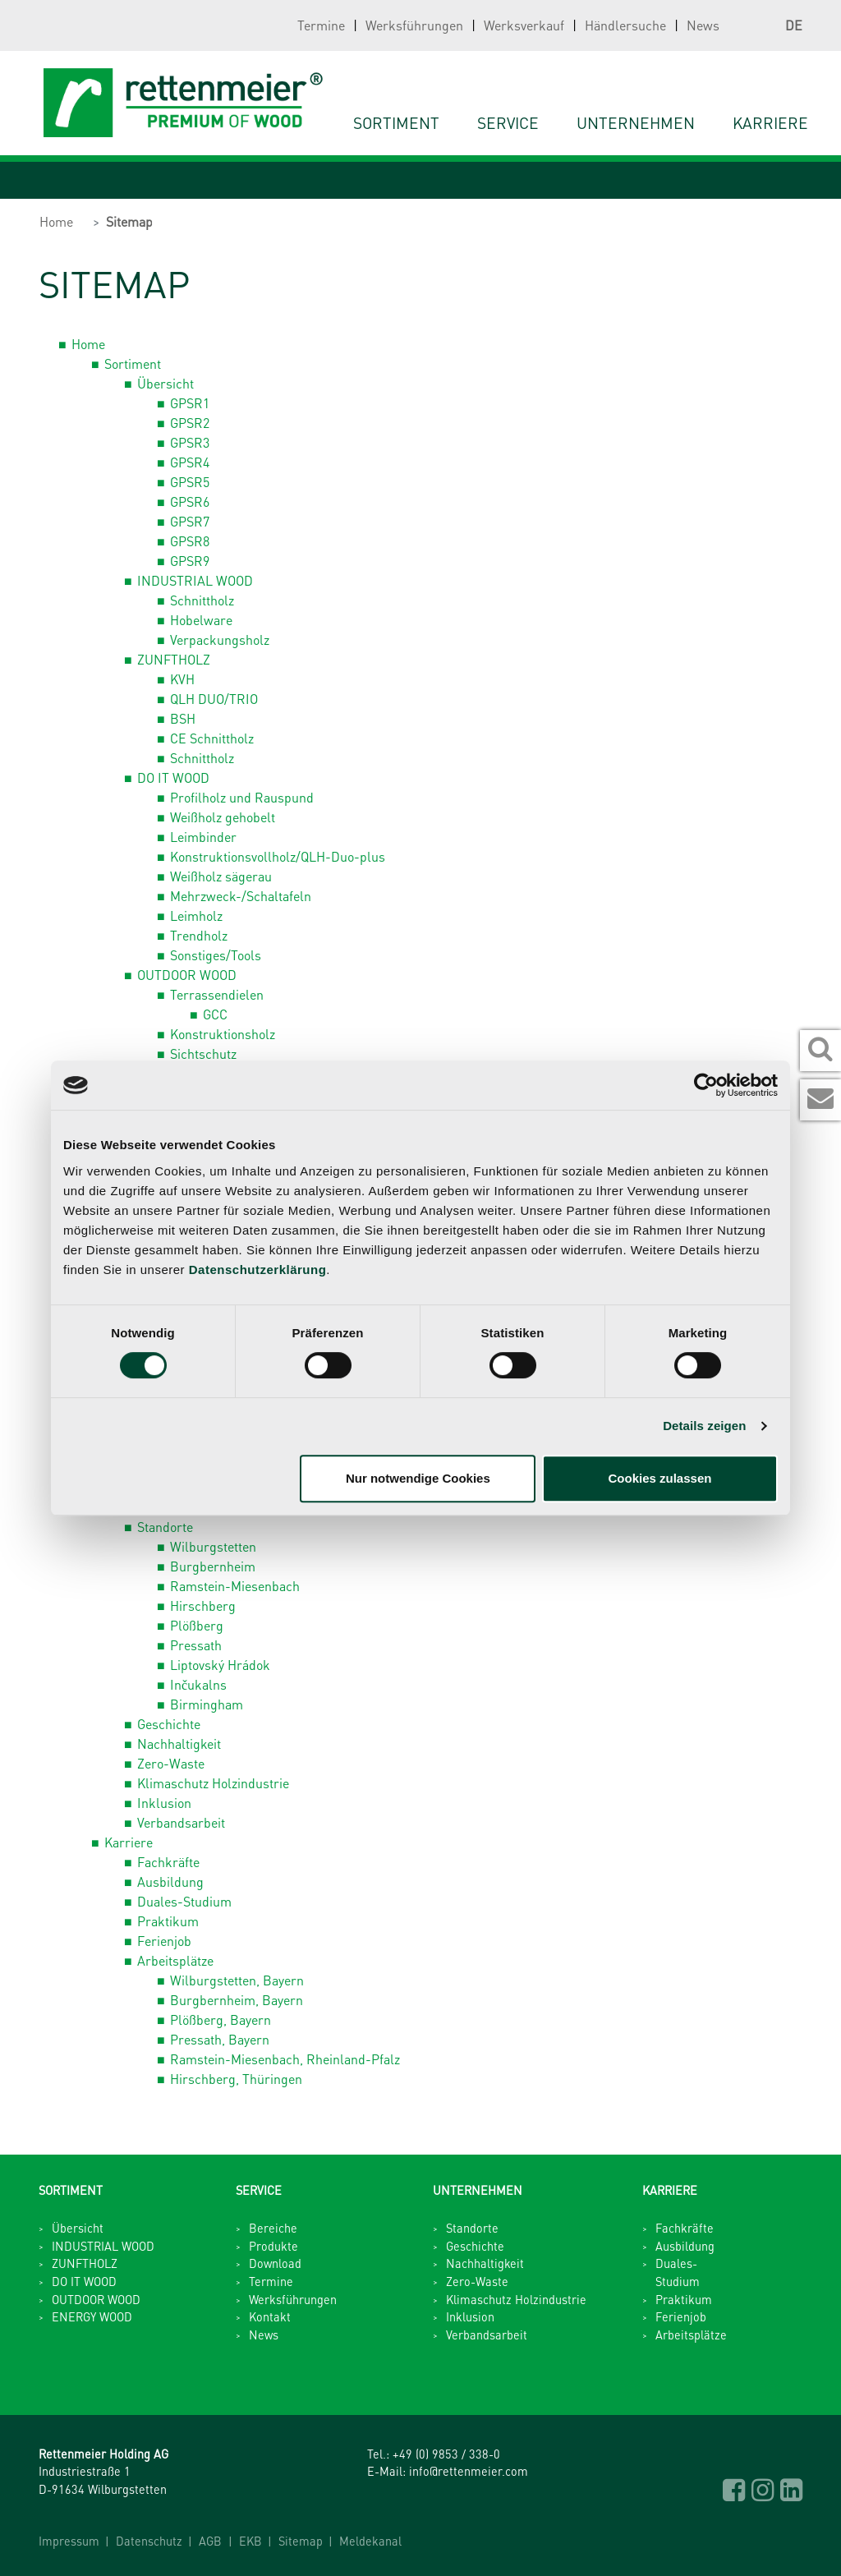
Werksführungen (414, 25)
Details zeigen (704, 1426)
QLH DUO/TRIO (214, 698)
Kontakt (270, 2316)
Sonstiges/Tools (215, 955)
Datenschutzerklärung (258, 1269)
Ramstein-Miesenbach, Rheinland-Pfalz (285, 2059)
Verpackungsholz (219, 639)
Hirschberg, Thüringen (236, 2078)
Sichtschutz (203, 1053)
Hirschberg (203, 1605)
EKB (250, 2540)
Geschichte (168, 1723)
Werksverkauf (524, 25)
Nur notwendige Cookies (418, 1478)
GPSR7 (189, 521)
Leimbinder (203, 836)
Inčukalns (198, 1684)
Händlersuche (625, 25)
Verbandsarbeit (181, 1822)
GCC (215, 1014)
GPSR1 (189, 403)
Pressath (196, 1645)
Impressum (69, 2540)
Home (56, 221)
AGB (210, 2540)
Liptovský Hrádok (220, 1664)
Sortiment (396, 123)
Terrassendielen (217, 994)
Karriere (128, 1842)
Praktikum (168, 1921)
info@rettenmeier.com (468, 2470)
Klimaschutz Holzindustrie (213, 1783)
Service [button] (508, 123)
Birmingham (206, 1704)
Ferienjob (164, 1940)
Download (275, 2263)
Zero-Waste (171, 1763)
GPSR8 (189, 541)
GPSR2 (189, 422)
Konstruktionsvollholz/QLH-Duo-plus (277, 856)
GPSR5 (189, 481)
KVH (182, 679)
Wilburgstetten (213, 1546)
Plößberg (196, 1625)
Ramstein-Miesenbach (235, 1585)
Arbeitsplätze (175, 1960)
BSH (182, 718)
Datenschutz (149, 2540)
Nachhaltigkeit (179, 1743)
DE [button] (777, 25)
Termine (321, 25)
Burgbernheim (212, 1566)
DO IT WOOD (173, 777)
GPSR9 (189, 560)
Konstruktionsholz (222, 1033)
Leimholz (196, 915)
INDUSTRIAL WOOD (195, 580)
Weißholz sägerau (221, 876)
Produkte (273, 2245)
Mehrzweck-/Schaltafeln (240, 895)
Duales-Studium (184, 1901)
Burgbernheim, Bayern (236, 1999)
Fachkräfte (168, 1861)
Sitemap (129, 221)
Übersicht (165, 383)
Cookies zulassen (660, 1478)
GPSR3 (189, 442)
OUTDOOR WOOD (187, 974)
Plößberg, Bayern (220, 2019)
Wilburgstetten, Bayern (237, 1980)
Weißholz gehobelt (222, 817)
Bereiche (273, 2227)
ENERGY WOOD (92, 2316)
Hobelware (201, 619)
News (703, 25)
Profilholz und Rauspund (242, 797)
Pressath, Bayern (219, 2039)
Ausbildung (170, 1881)
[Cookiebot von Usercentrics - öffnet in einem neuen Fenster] (706, 1085)
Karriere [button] (770, 123)
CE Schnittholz (212, 738)
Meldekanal (370, 2540)
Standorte (165, 1526)
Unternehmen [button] (636, 123)
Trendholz (198, 935)
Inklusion (164, 1802)
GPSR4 (189, 462)
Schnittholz (202, 600)
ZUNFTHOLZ (173, 659)
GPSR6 (189, 501)
